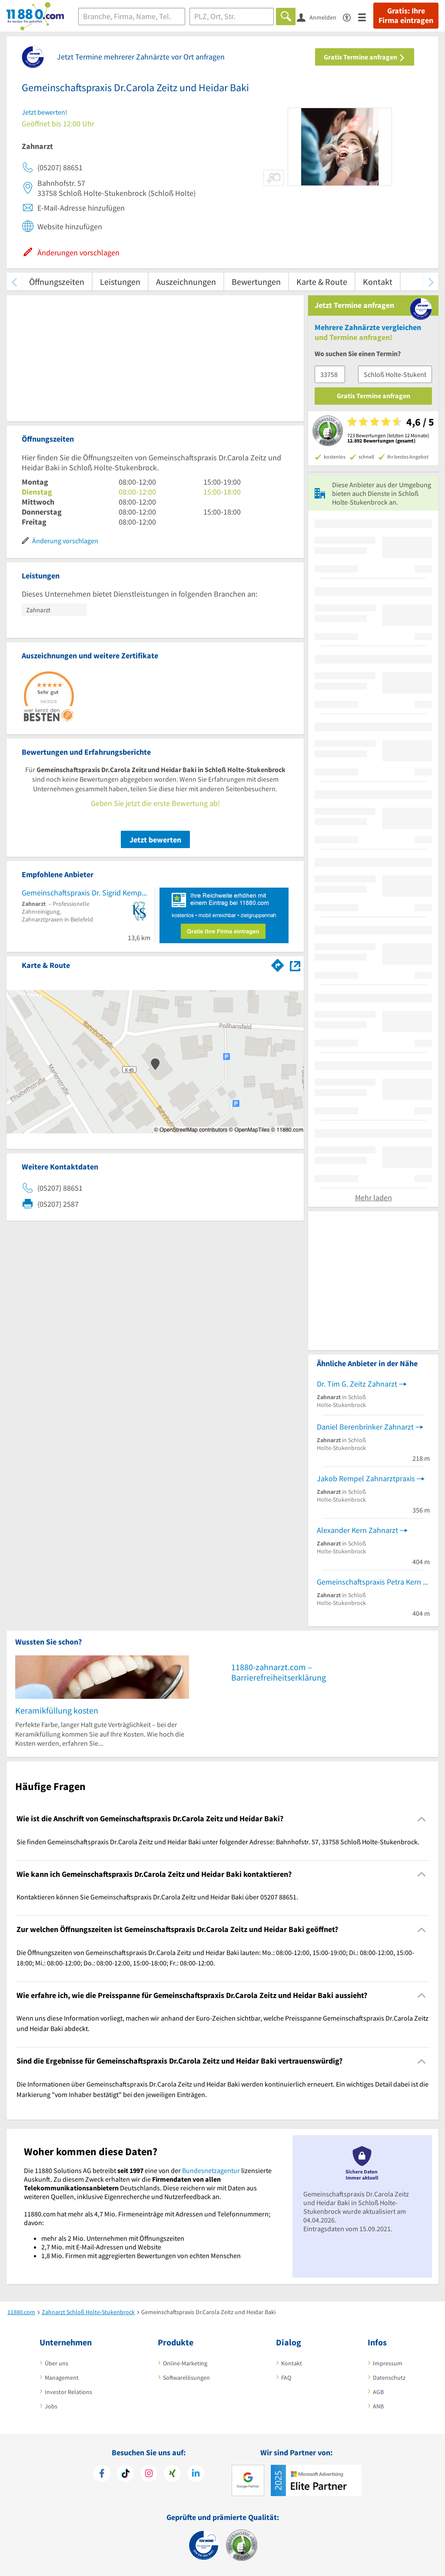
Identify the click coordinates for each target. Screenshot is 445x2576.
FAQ (286, 2377)
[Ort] (231, 16)
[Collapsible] (422, 1819)
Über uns (56, 2363)
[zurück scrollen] (14, 282)
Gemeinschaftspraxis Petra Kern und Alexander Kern (373, 1582)
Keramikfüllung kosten (56, 1710)
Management (62, 2377)
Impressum (387, 2363)
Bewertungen (256, 281)
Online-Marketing (185, 2363)
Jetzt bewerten (155, 840)
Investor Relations (68, 2392)
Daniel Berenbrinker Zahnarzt (365, 1427)
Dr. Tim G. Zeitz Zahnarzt (357, 1384)
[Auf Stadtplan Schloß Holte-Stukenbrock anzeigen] (295, 964)
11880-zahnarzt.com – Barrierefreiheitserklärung (278, 1672)
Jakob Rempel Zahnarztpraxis (366, 1478)
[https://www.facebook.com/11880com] (101, 2474)
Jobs (51, 2406)
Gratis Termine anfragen (364, 57)
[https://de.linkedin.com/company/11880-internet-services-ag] (195, 2474)
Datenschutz (389, 2377)
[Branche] (131, 16)
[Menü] (365, 16)
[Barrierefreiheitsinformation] (350, 16)
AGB (378, 2392)
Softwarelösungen (186, 2377)
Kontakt (377, 281)
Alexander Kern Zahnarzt (357, 1530)
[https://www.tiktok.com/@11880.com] (125, 2474)
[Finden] (286, 16)
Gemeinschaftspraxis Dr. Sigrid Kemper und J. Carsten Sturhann (86, 893)
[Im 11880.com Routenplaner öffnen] (277, 963)
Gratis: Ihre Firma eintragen (406, 16)
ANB (378, 2406)
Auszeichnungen (186, 281)
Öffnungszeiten (56, 281)
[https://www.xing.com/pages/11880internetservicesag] (172, 2474)
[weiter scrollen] (430, 282)
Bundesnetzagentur (211, 2170)
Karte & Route (321, 281)
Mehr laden (373, 1197)
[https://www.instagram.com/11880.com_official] (148, 2474)
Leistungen (120, 281)
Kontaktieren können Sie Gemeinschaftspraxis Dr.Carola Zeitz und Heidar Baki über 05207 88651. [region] (157, 1896)
